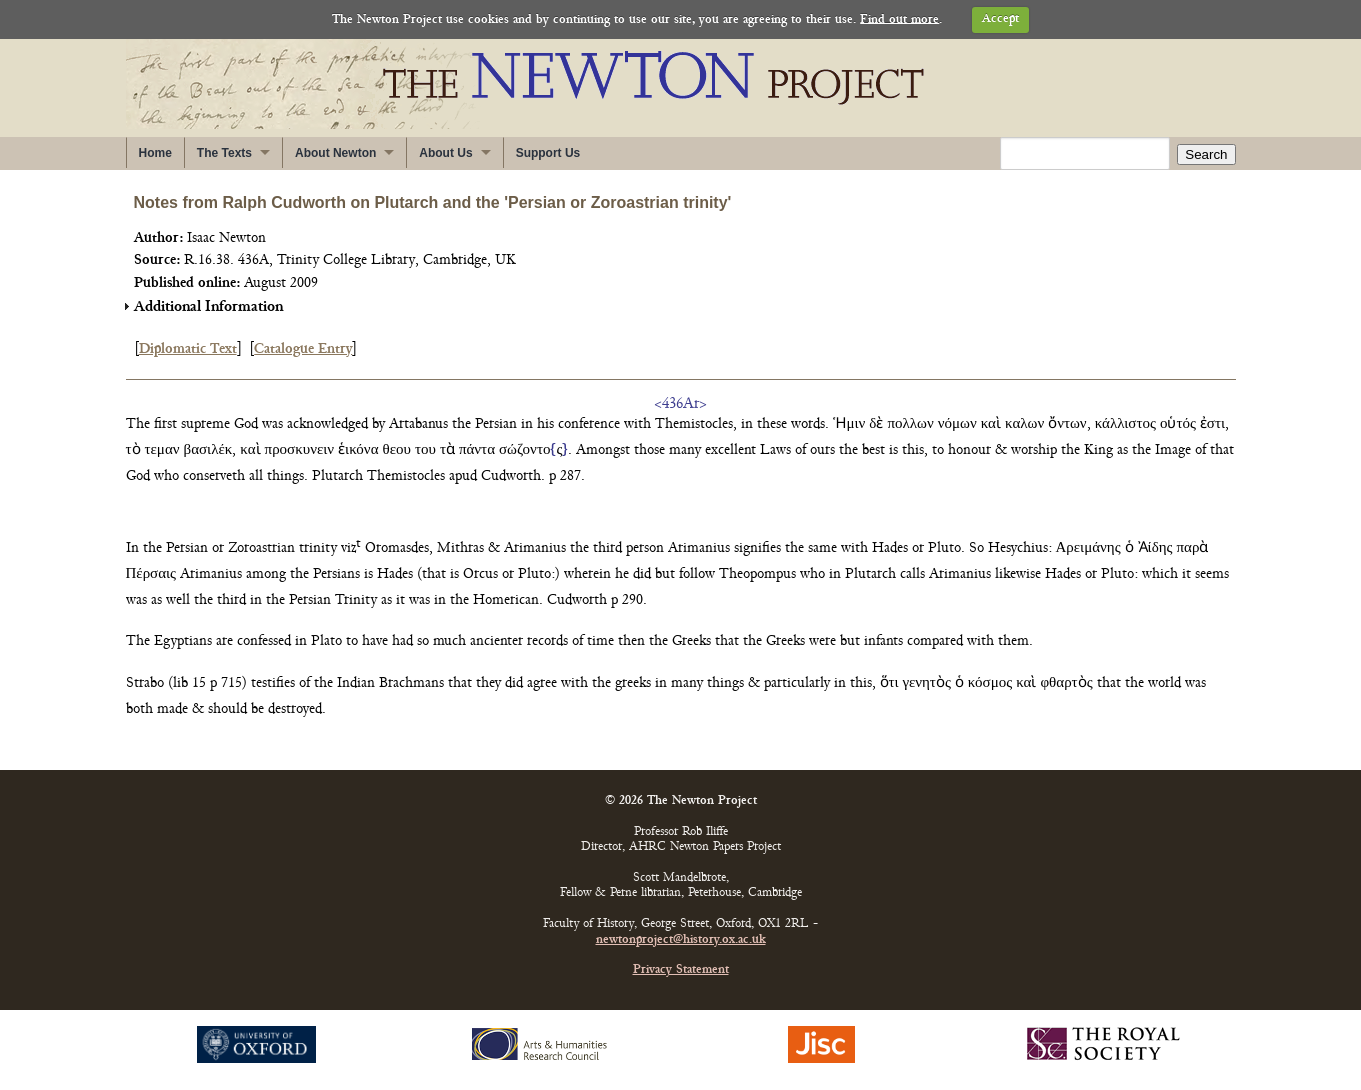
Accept (1000, 19)
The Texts (224, 153)
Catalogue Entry (303, 349)
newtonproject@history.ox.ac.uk (681, 940)
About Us (445, 153)
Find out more (899, 19)
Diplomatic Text (188, 349)
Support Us (548, 153)
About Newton (335, 153)
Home (155, 153)
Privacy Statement (681, 970)
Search (1206, 154)
